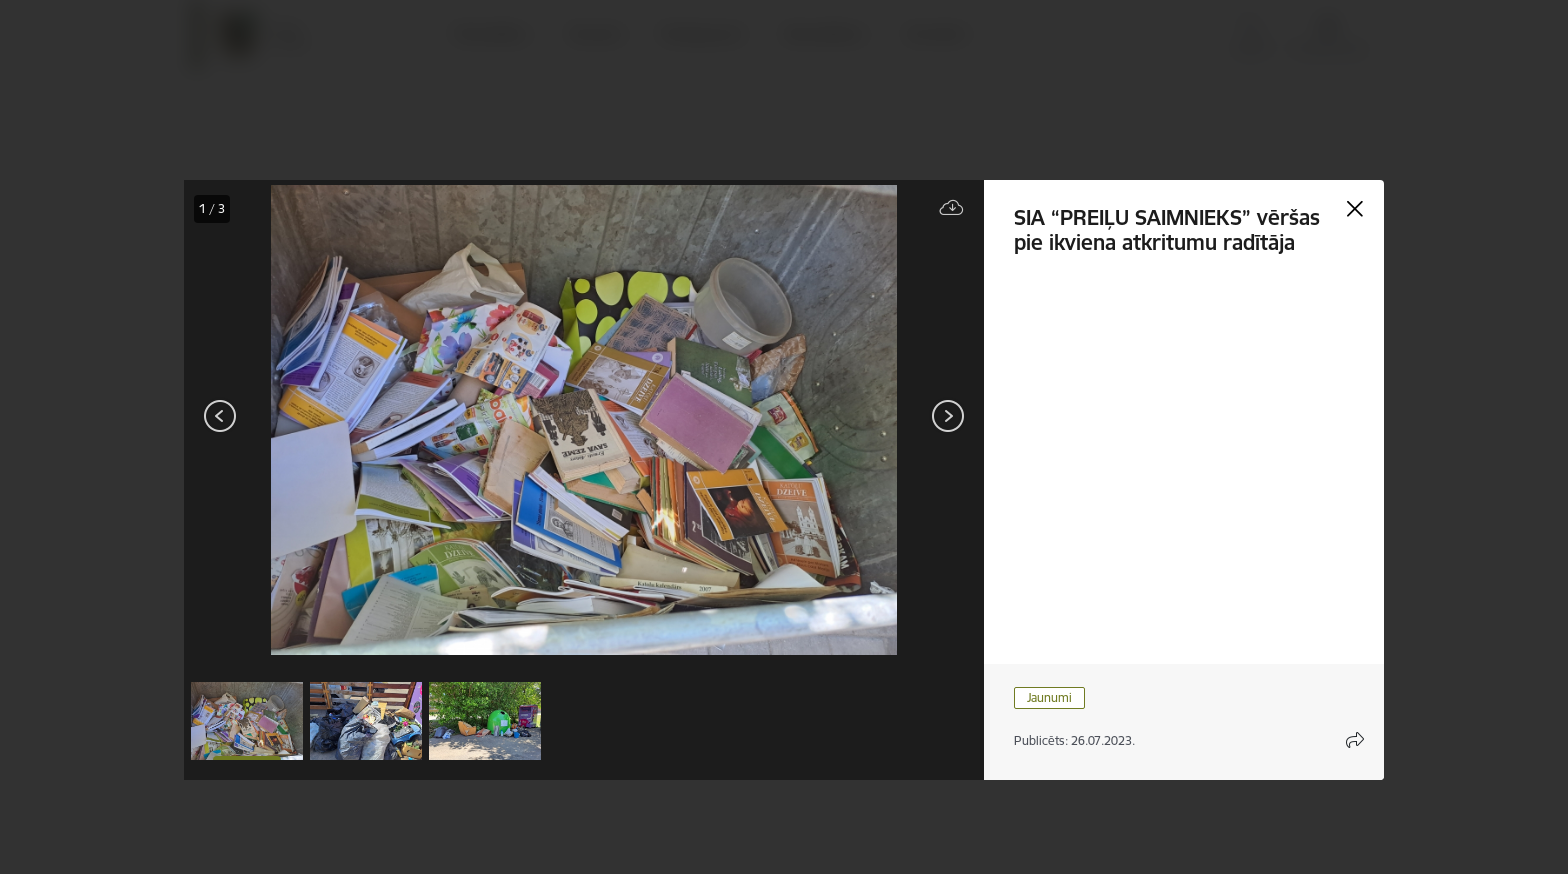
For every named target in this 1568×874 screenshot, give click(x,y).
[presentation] (304, 418)
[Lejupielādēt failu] (952, 208)
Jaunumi (1049, 697)
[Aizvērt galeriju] (1355, 209)
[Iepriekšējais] (220, 416)
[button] (247, 721)
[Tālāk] (948, 416)
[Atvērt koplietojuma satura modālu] (1355, 740)
